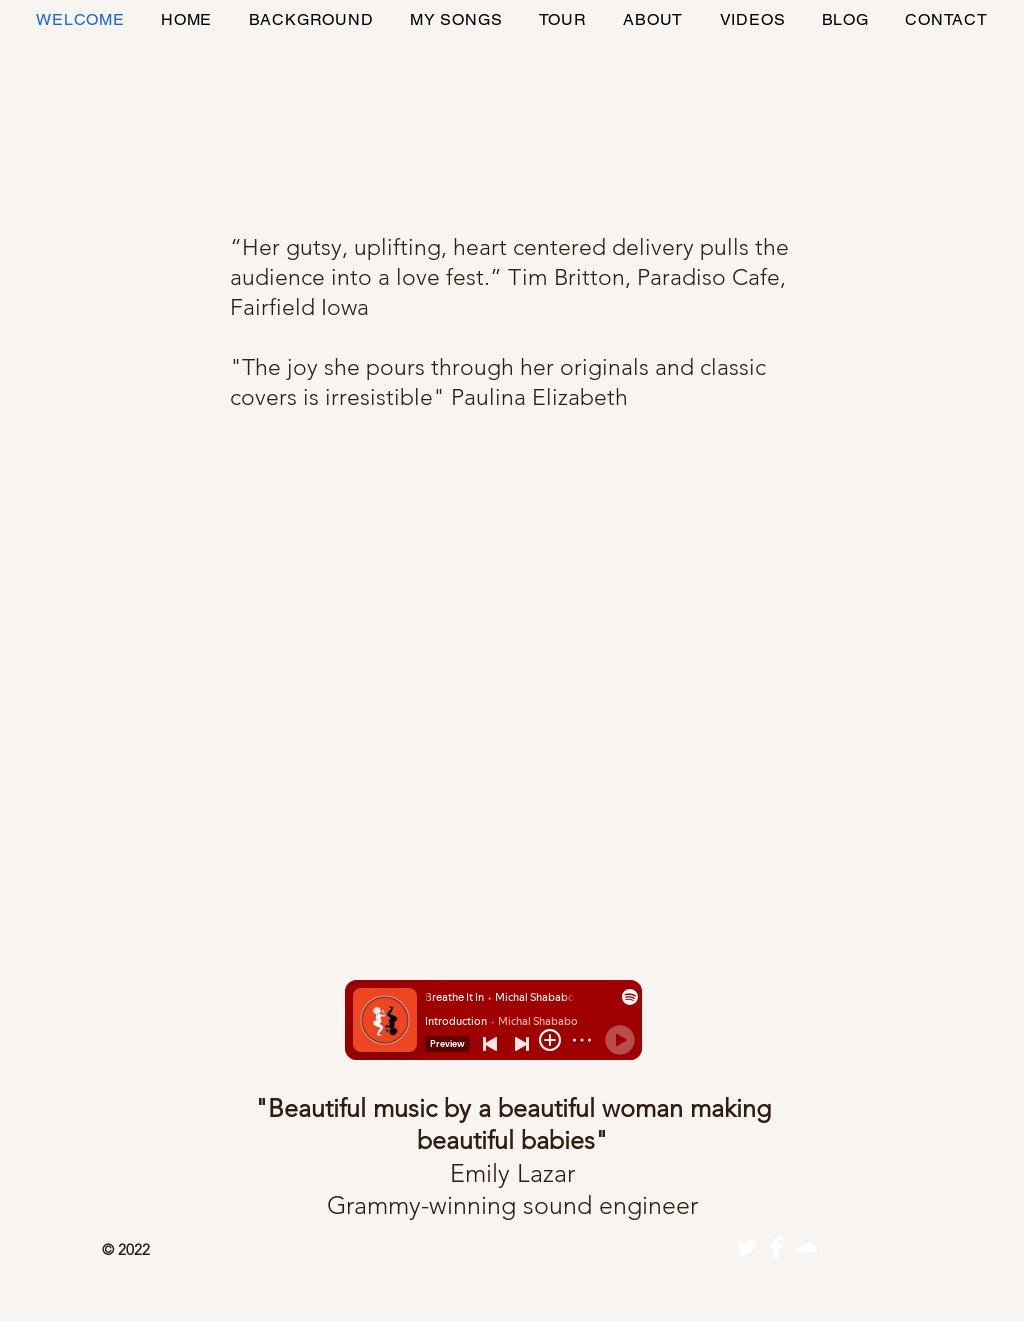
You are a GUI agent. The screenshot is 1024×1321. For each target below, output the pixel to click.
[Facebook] (776, 1247)
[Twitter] (746, 1247)
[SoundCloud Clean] (806, 1247)
